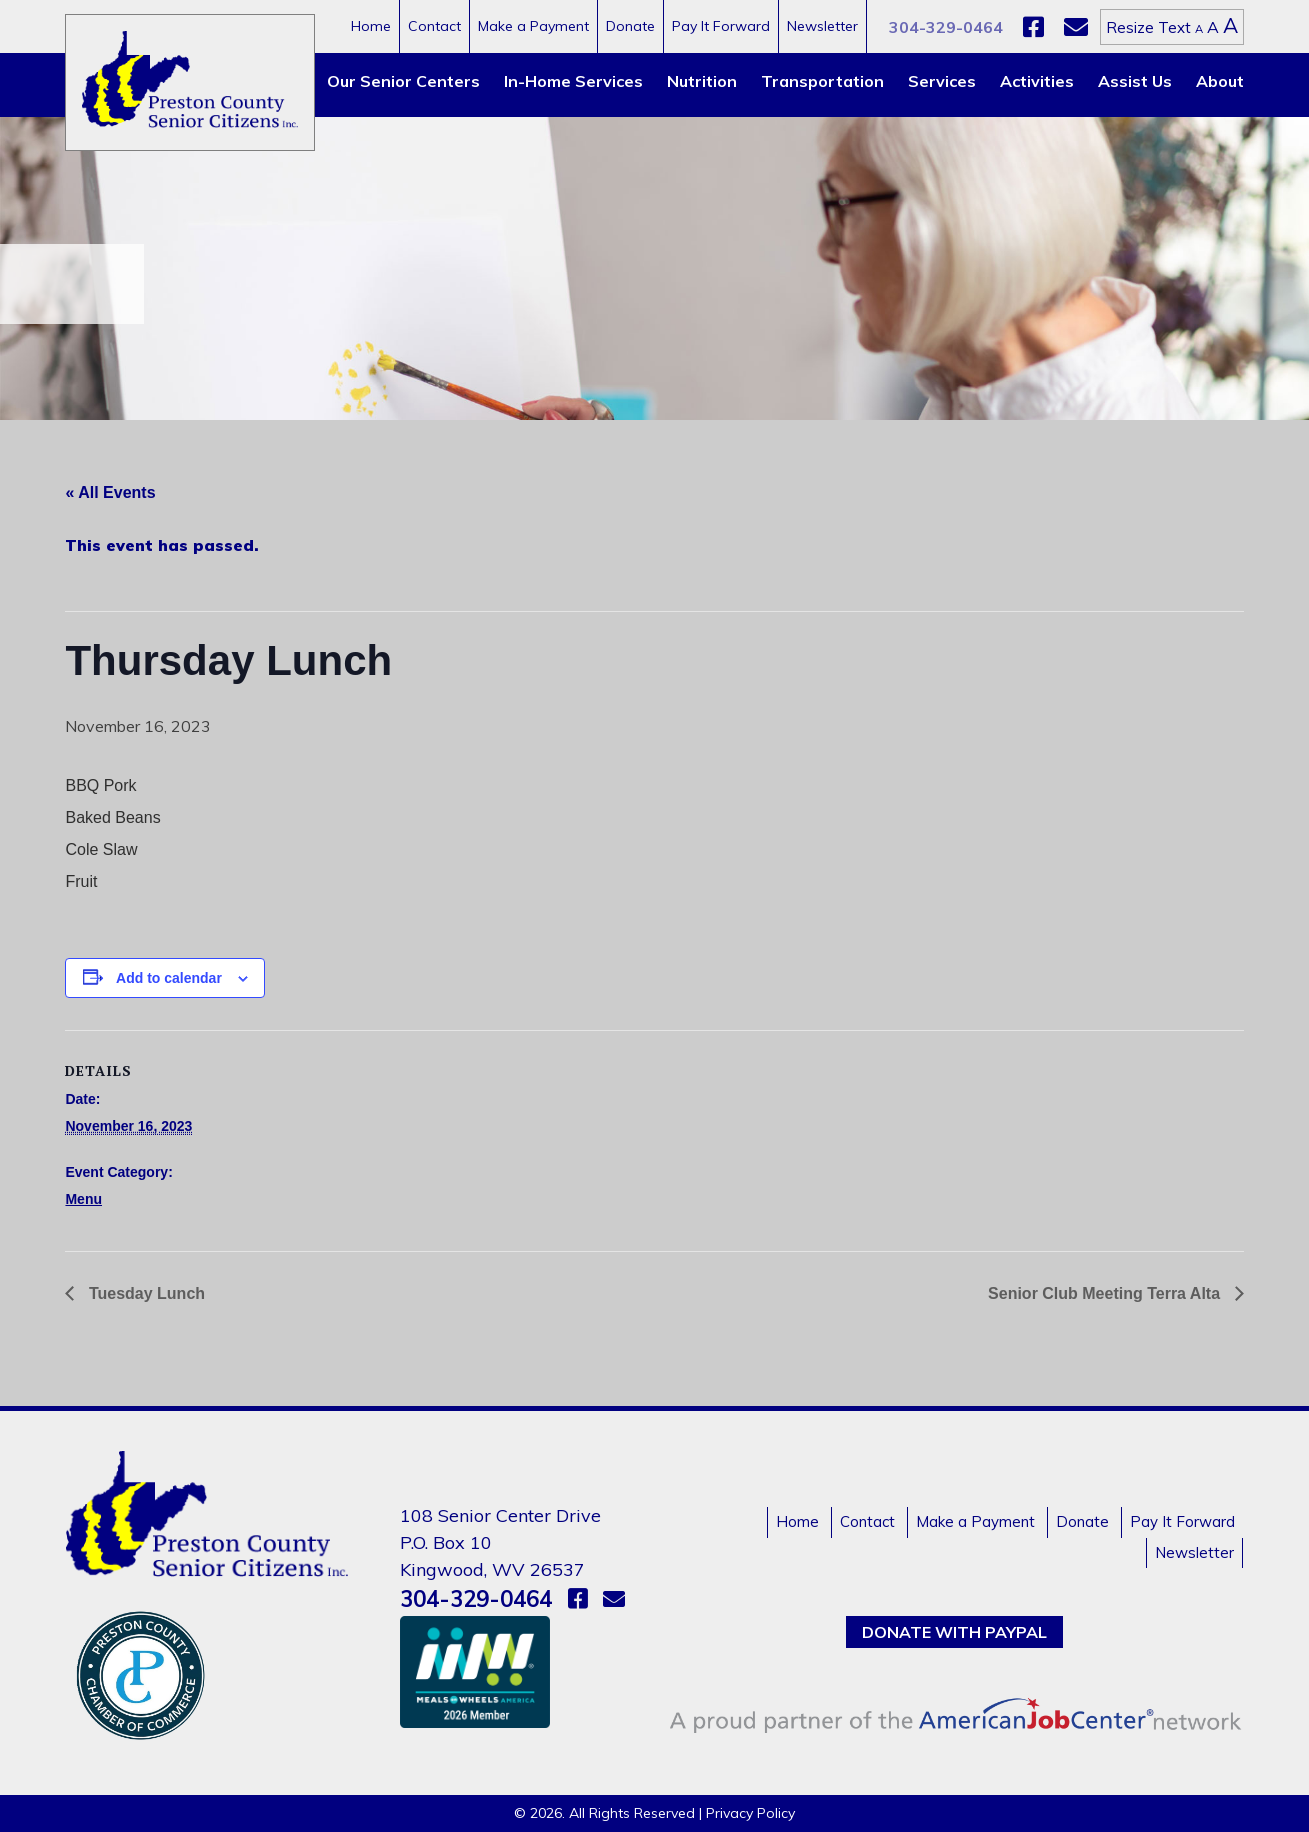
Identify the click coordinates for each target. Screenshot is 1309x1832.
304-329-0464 (946, 27)
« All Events (110, 492)
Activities (1037, 81)
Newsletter (822, 26)
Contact (434, 26)
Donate (630, 26)
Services (942, 81)
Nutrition (702, 81)
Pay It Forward (721, 26)
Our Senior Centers (403, 81)
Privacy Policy (750, 1813)
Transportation (822, 81)
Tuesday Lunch (144, 1293)
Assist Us (1135, 81)
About (1220, 81)
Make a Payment (533, 26)
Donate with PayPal (954, 1632)
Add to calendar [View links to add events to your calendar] (169, 978)
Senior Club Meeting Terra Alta (1106, 1293)
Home (371, 26)
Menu (83, 1199)
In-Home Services (573, 81)
